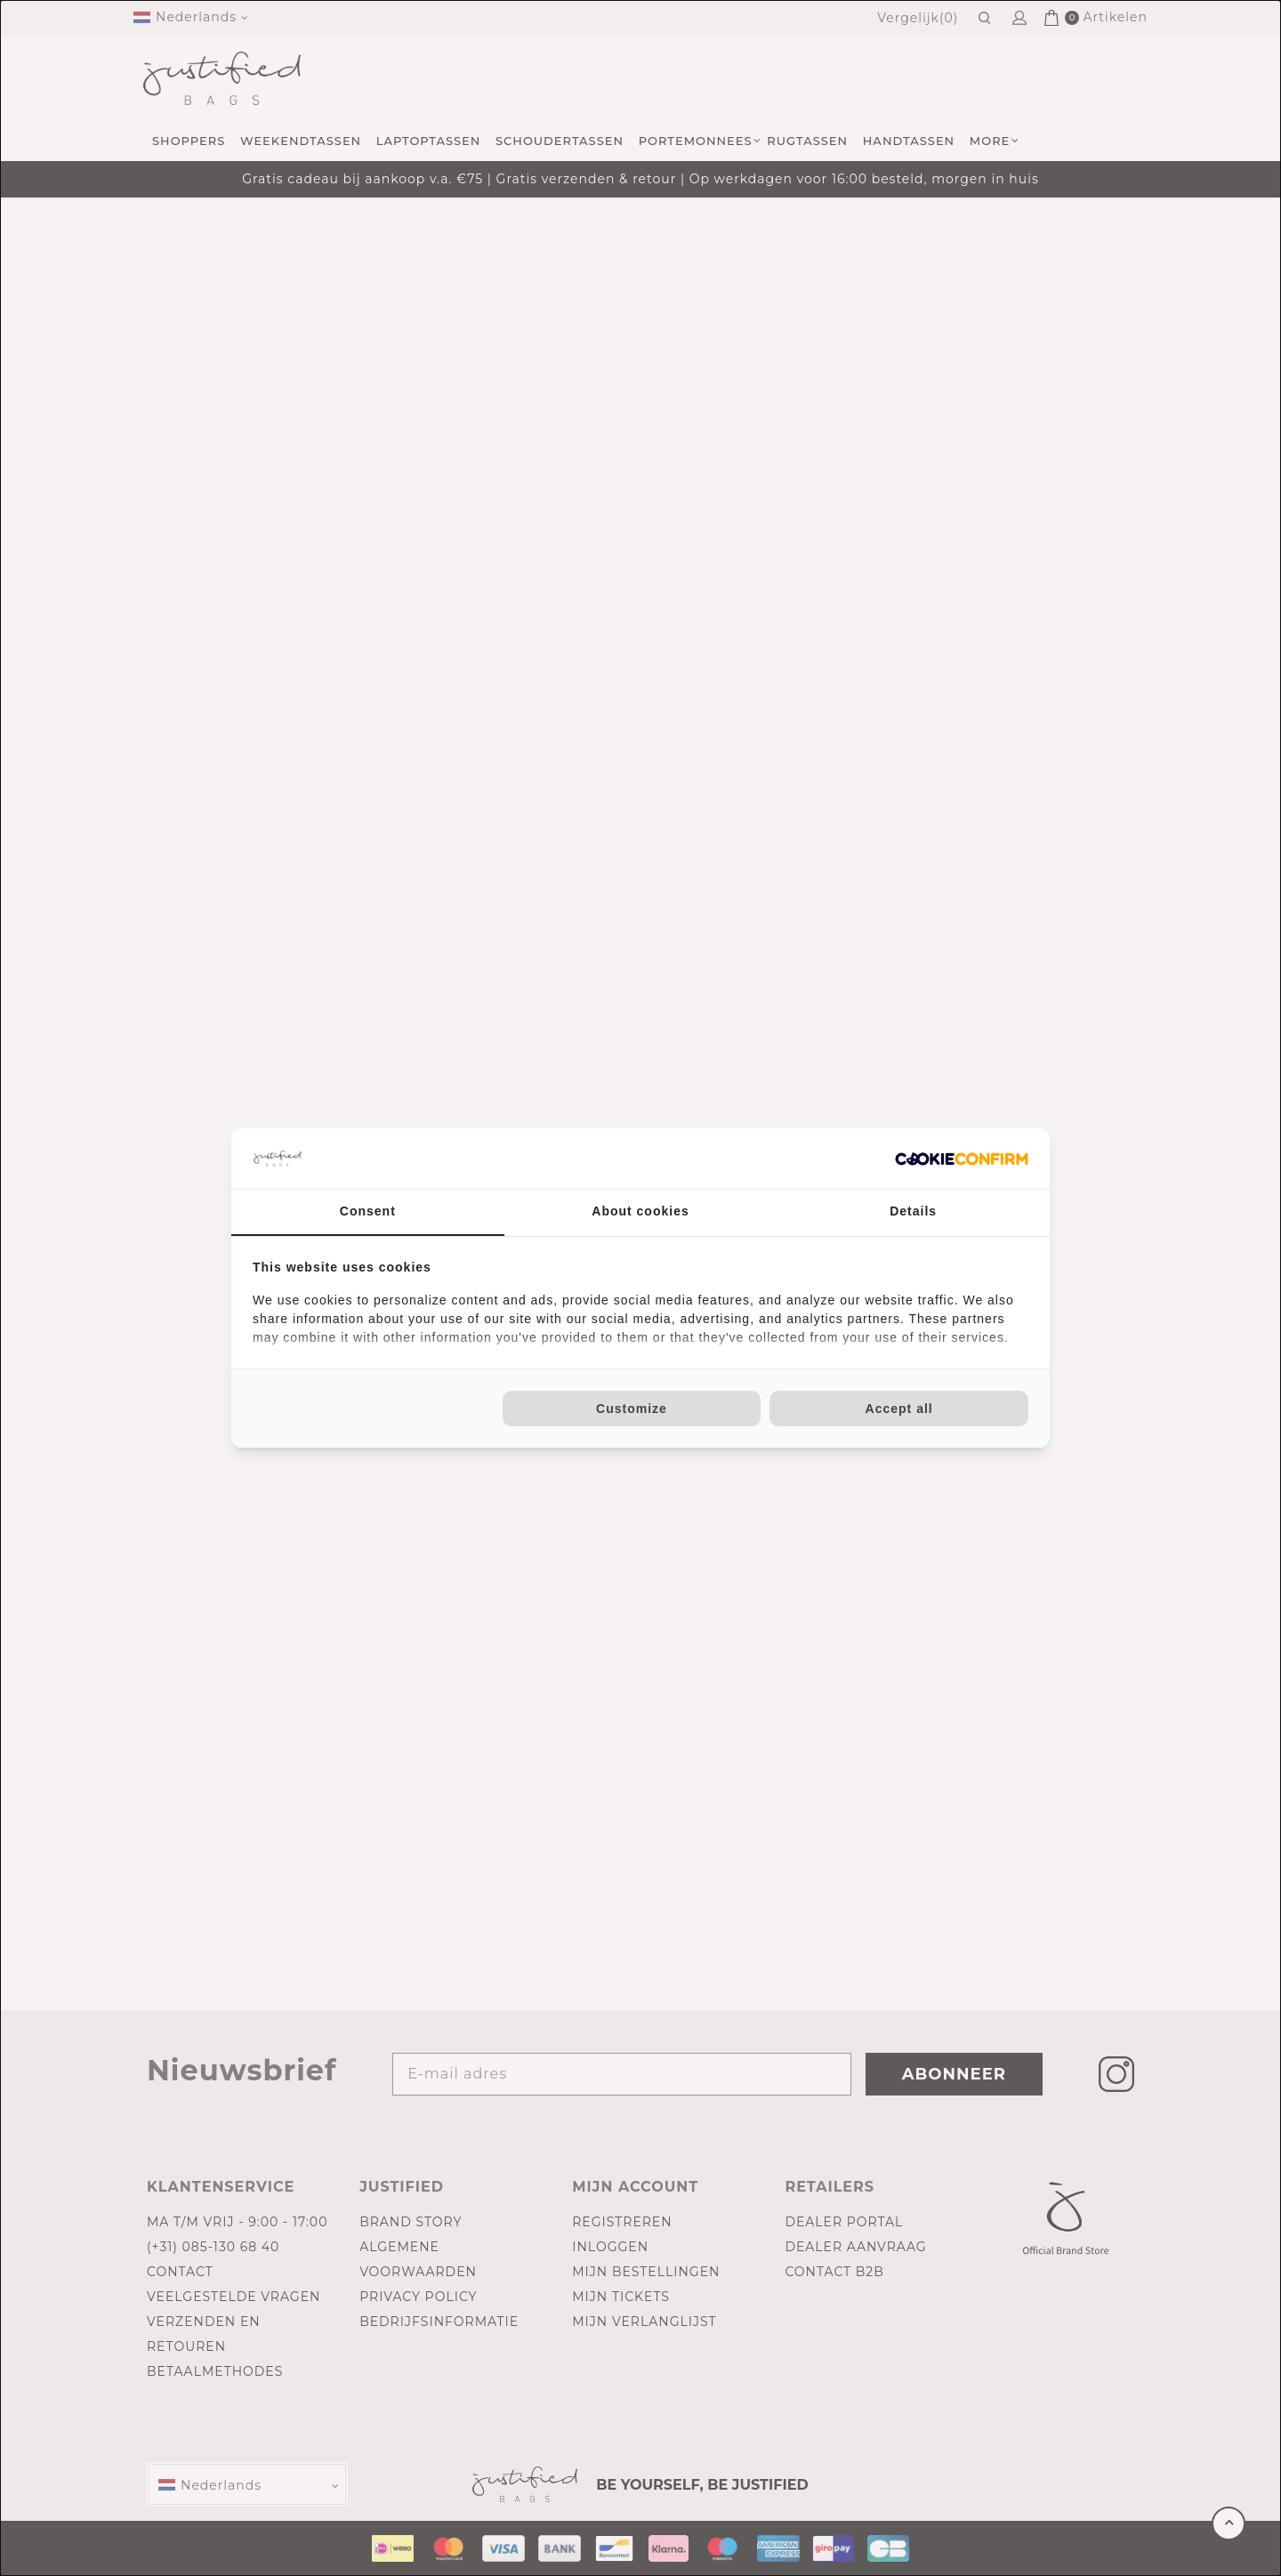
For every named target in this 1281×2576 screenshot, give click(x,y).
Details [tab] (913, 1211)
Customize (631, 1408)
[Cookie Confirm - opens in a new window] (961, 1159)
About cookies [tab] (640, 1211)
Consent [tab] (368, 1211)
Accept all (899, 1408)
